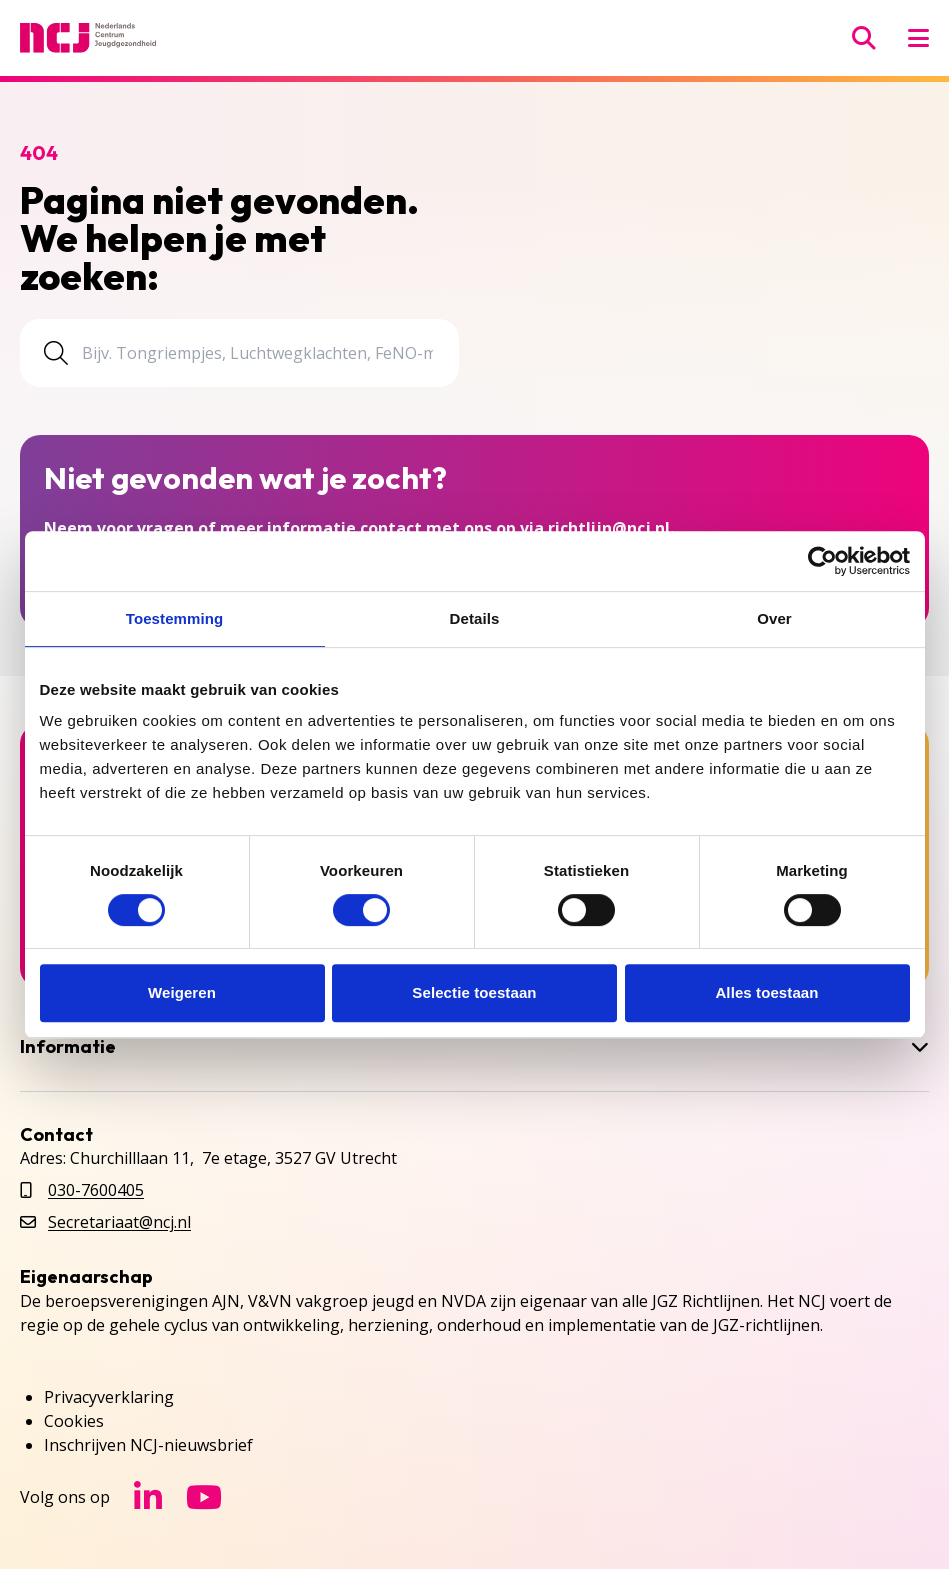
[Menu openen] (918, 38)
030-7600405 (96, 1190)
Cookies (74, 1421)
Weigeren (182, 992)
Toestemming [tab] (175, 618)
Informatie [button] (474, 1047)
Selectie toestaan (474, 992)
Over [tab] (774, 618)
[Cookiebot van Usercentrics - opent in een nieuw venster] (822, 561)
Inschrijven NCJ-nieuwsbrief (148, 1445)
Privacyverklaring (109, 1397)
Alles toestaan (766, 992)
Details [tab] (475, 618)
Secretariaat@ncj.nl (119, 1222)
